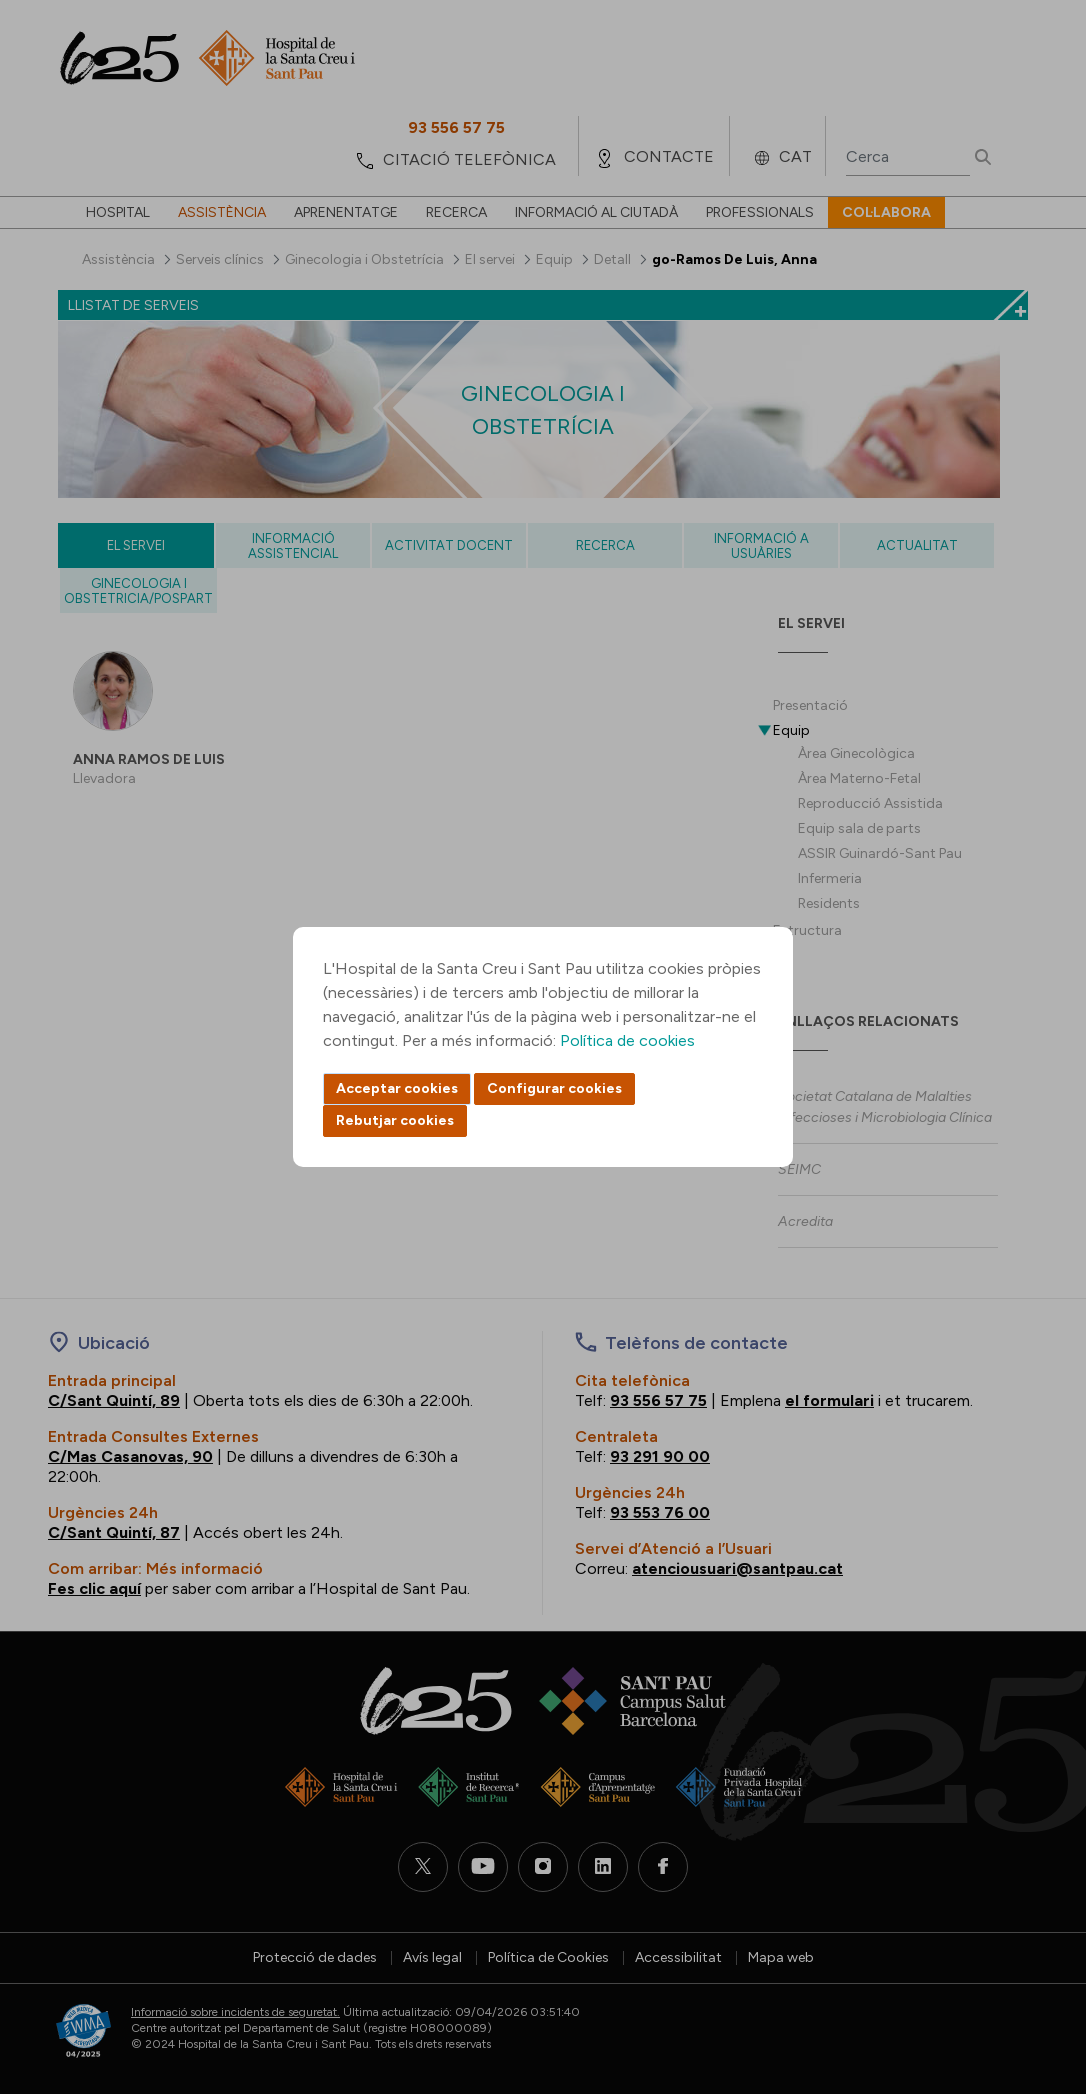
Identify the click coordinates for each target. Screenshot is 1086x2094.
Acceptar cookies (397, 1088)
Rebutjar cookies (395, 1120)
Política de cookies (627, 1040)
